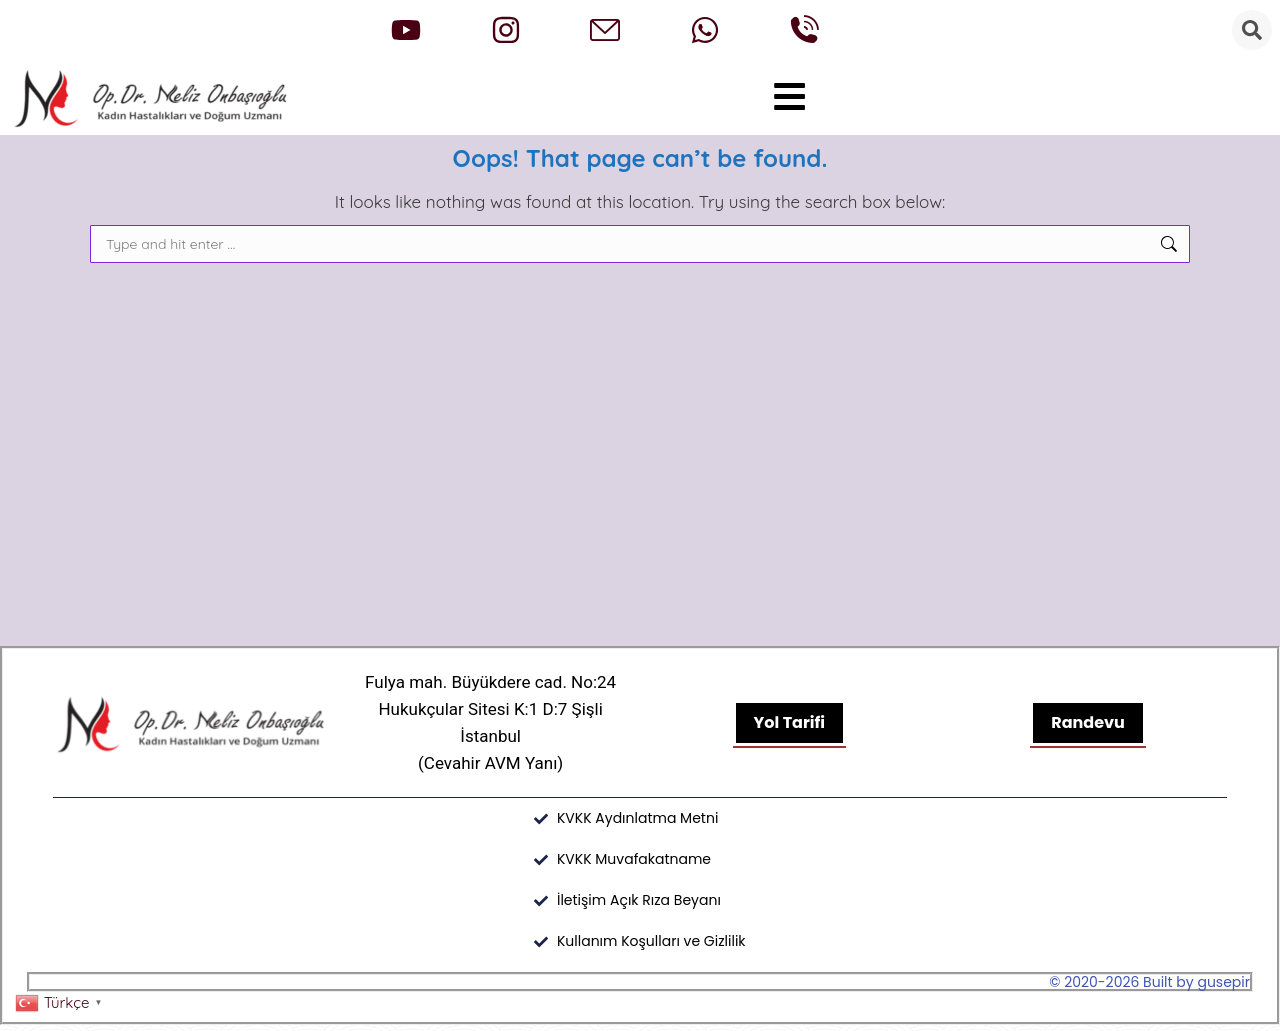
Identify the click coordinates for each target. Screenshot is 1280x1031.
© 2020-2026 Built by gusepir (1149, 988)
